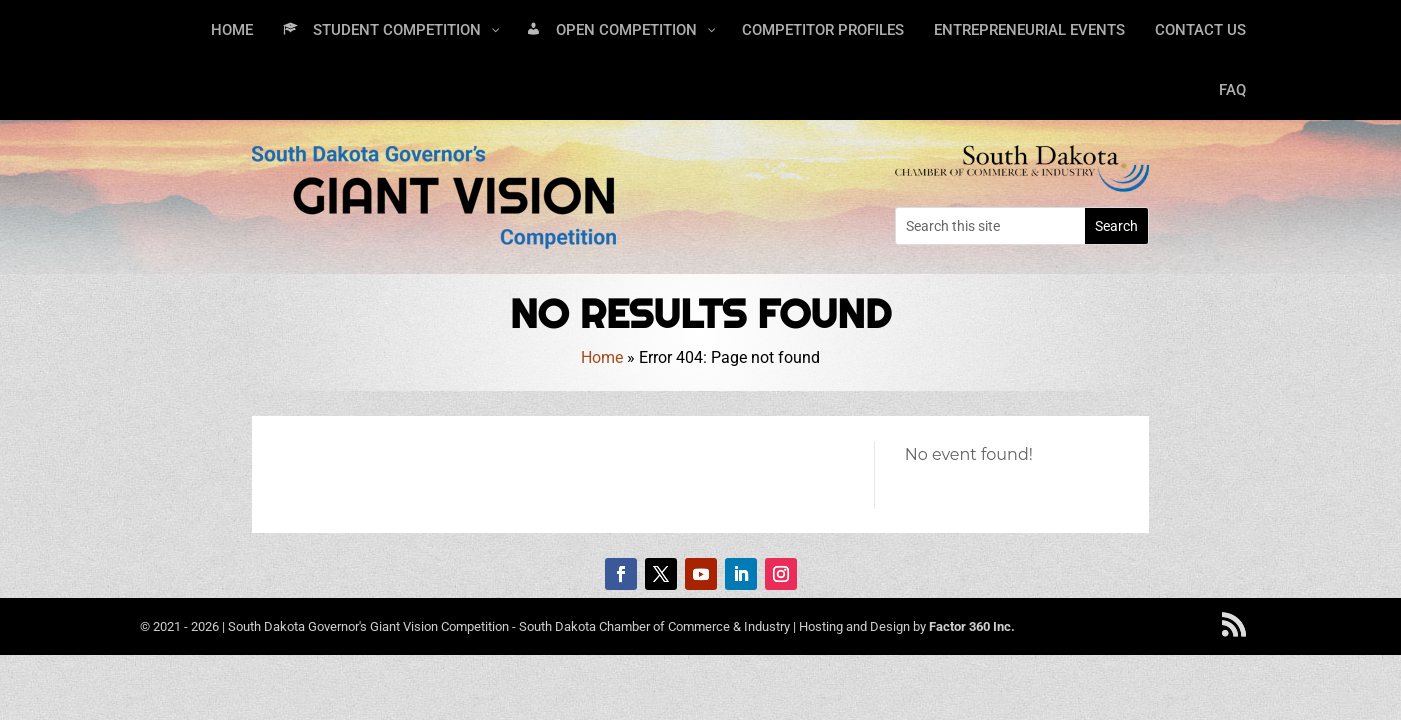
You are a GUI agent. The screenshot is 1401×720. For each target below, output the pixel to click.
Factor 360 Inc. (972, 626)
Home (602, 357)
